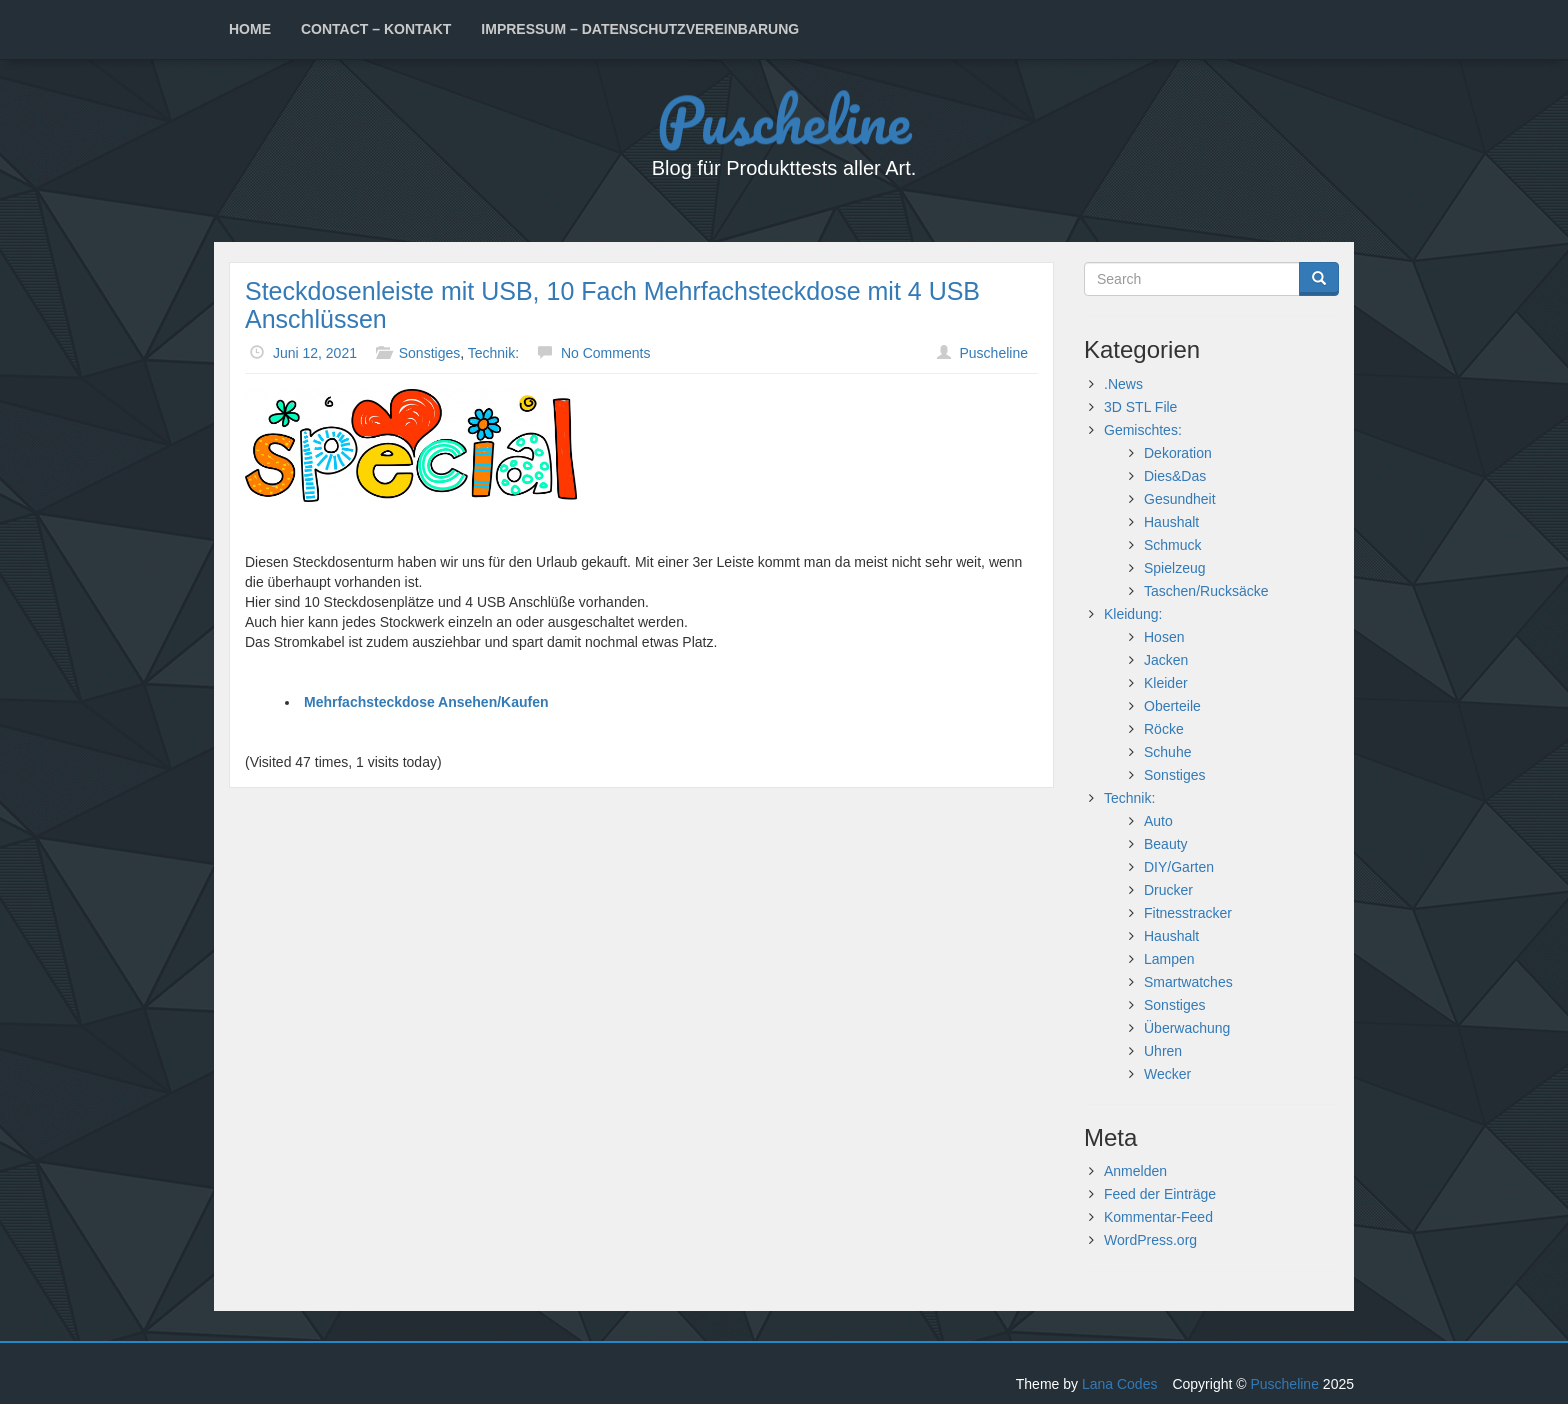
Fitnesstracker (1188, 913)
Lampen (1169, 959)
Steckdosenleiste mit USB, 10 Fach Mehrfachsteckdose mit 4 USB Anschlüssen (612, 305)
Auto (1158, 821)
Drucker (1168, 890)
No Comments (605, 353)
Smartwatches (1188, 982)
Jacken (1166, 660)
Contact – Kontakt (376, 29)
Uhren (1163, 1051)
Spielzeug (1175, 568)
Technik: (493, 353)
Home (250, 29)
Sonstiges (429, 353)
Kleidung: (1133, 614)
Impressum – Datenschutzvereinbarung (640, 29)
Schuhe (1167, 752)
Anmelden (1135, 1171)
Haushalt (1171, 522)
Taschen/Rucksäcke (1206, 591)
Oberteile (1172, 706)
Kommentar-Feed (1158, 1217)
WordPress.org (1150, 1240)
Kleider (1166, 683)
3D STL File (1140, 407)
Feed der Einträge (1160, 1194)
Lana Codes (1120, 1384)
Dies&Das (1175, 476)
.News (1123, 384)
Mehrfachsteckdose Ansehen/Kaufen (426, 702)
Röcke (1164, 729)
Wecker (1167, 1074)
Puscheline (784, 121)
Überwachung (1187, 1028)
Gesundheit (1180, 499)
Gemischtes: (1143, 430)
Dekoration (1178, 453)
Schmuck (1173, 545)
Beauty (1166, 844)
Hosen (1164, 637)
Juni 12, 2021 (315, 353)
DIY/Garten (1179, 867)
